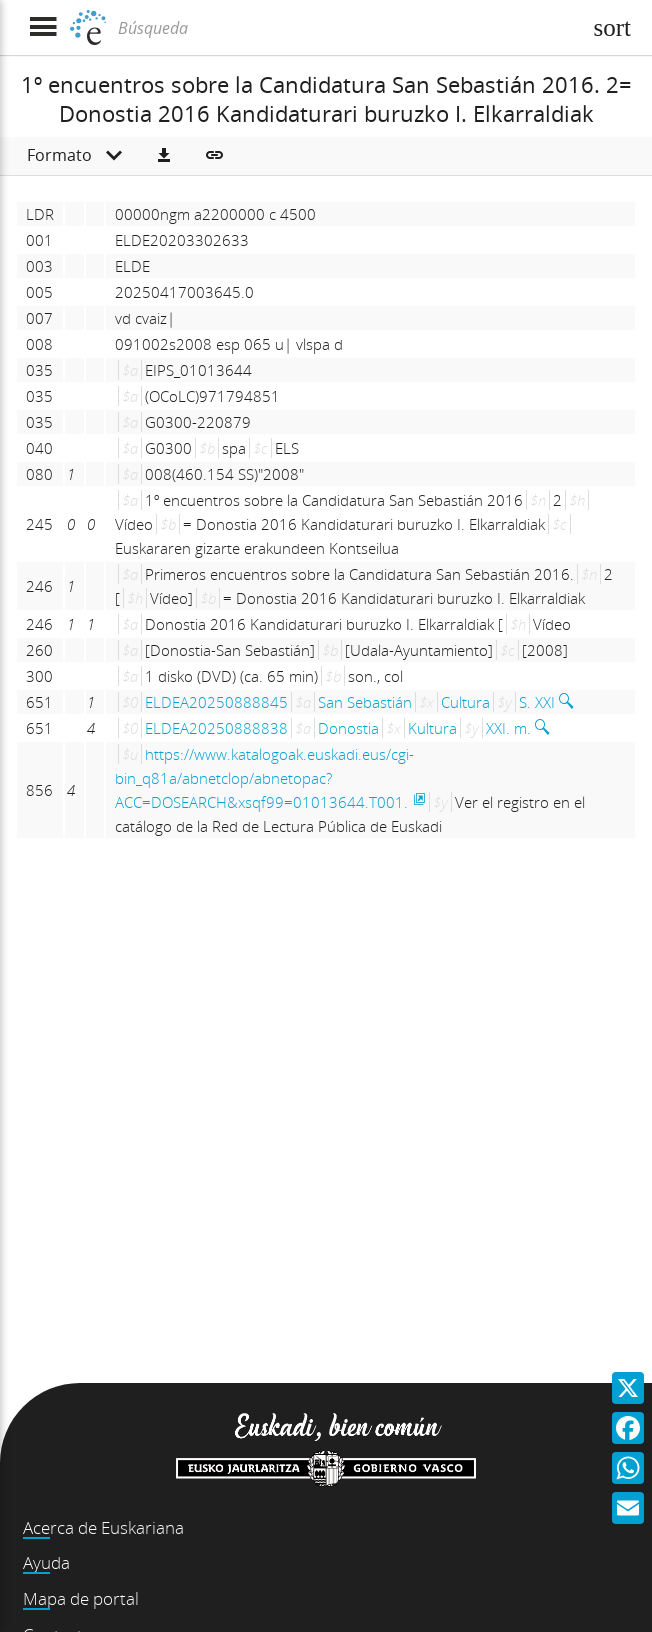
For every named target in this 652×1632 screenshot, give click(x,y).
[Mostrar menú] (42, 27)
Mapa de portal (81, 1598)
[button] (164, 156)
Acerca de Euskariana (103, 1527)
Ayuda (46, 1562)
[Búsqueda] (347, 28)
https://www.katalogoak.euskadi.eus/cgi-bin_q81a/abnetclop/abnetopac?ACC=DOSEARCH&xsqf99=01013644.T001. (264, 778)
